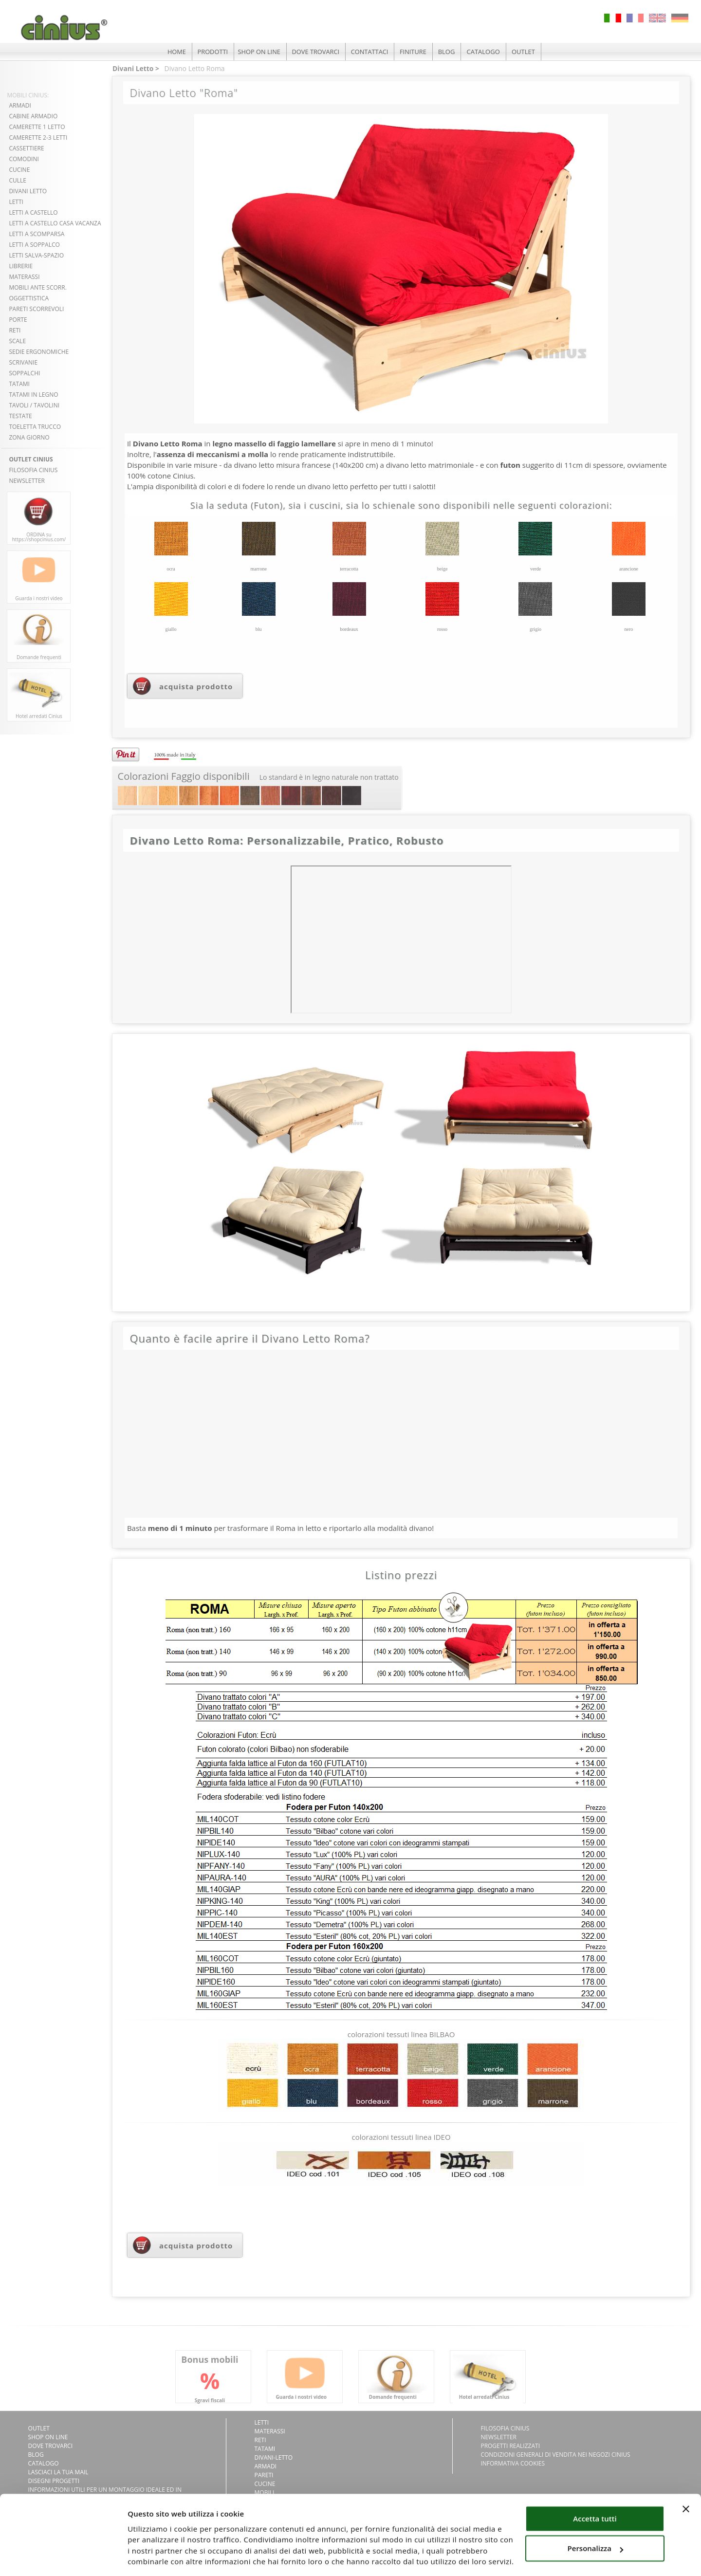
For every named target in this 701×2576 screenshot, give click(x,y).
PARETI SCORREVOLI (36, 309)
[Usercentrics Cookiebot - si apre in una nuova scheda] (63, 2557)
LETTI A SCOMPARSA (36, 234)
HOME (174, 51)
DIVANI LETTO (28, 191)
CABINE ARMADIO (33, 116)
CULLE (17, 180)
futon (510, 465)
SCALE (17, 341)
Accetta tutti (594, 2487)
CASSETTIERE (26, 148)
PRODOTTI (211, 51)
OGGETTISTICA (29, 298)
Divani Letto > (135, 68)
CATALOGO (485, 51)
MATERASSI (24, 277)
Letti (262, 2422)
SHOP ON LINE (258, 51)
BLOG (448, 51)
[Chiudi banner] (686, 2477)
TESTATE (20, 416)
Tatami (265, 2449)
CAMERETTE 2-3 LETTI (38, 137)
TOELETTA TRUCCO (35, 427)
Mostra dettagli (155, 2557)
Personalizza (596, 2517)
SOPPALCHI (24, 373)
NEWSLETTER (27, 481)
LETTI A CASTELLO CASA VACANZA (55, 223)
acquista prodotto (196, 686)
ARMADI (20, 105)
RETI (14, 330)
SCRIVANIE (23, 362)
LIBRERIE (21, 266)
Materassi (270, 2431)
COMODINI (23, 159)
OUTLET (525, 51)
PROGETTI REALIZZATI (510, 2446)
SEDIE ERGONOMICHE (39, 352)
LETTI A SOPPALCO (34, 244)
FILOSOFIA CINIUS (33, 470)
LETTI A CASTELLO (33, 212)
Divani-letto (274, 2457)
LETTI (16, 202)
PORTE (18, 319)
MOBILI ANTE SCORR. (37, 287)
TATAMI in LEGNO (33, 394)
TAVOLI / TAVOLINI (34, 405)
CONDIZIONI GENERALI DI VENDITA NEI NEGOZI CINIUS (555, 2454)
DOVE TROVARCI (316, 51)
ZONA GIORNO (29, 437)
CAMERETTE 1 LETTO (37, 127)
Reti (260, 2440)
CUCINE (19, 170)
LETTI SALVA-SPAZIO (36, 255)
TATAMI (19, 384)
